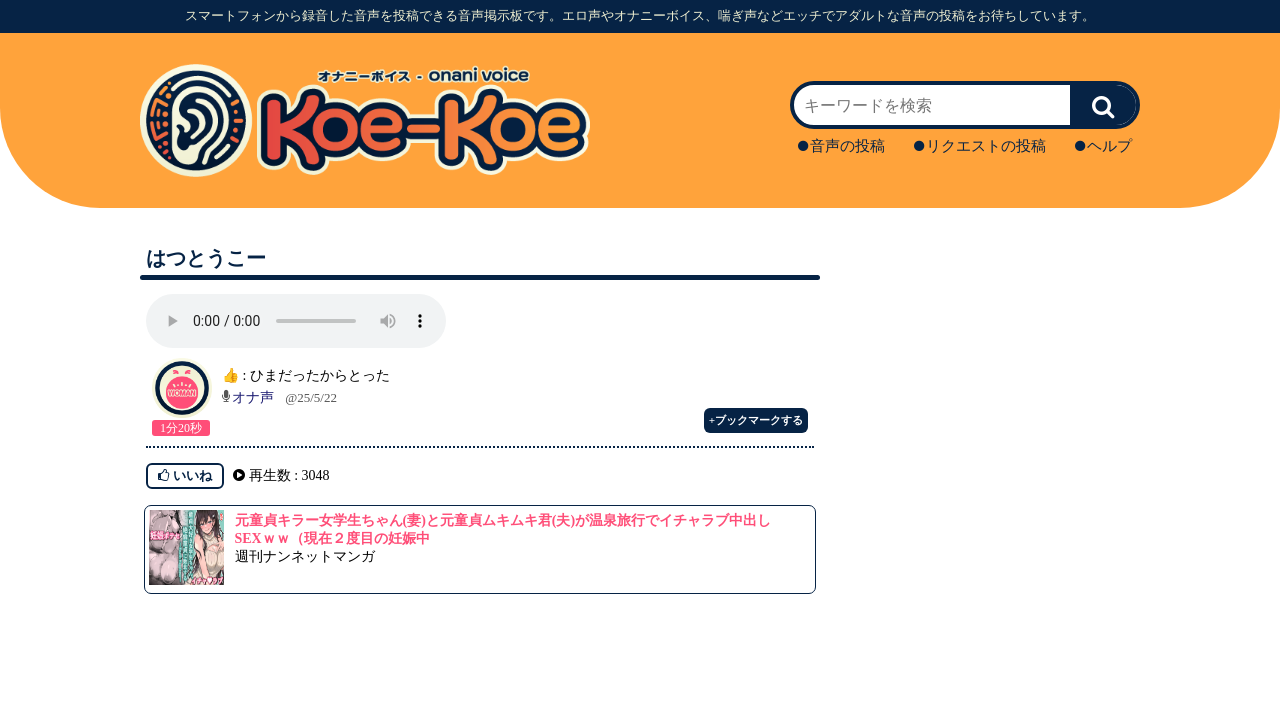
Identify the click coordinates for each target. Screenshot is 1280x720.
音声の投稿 (841, 146)
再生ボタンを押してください (296, 321)
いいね (185, 475)
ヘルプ (1103, 146)
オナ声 (253, 397)
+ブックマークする (756, 420)
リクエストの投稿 (980, 146)
